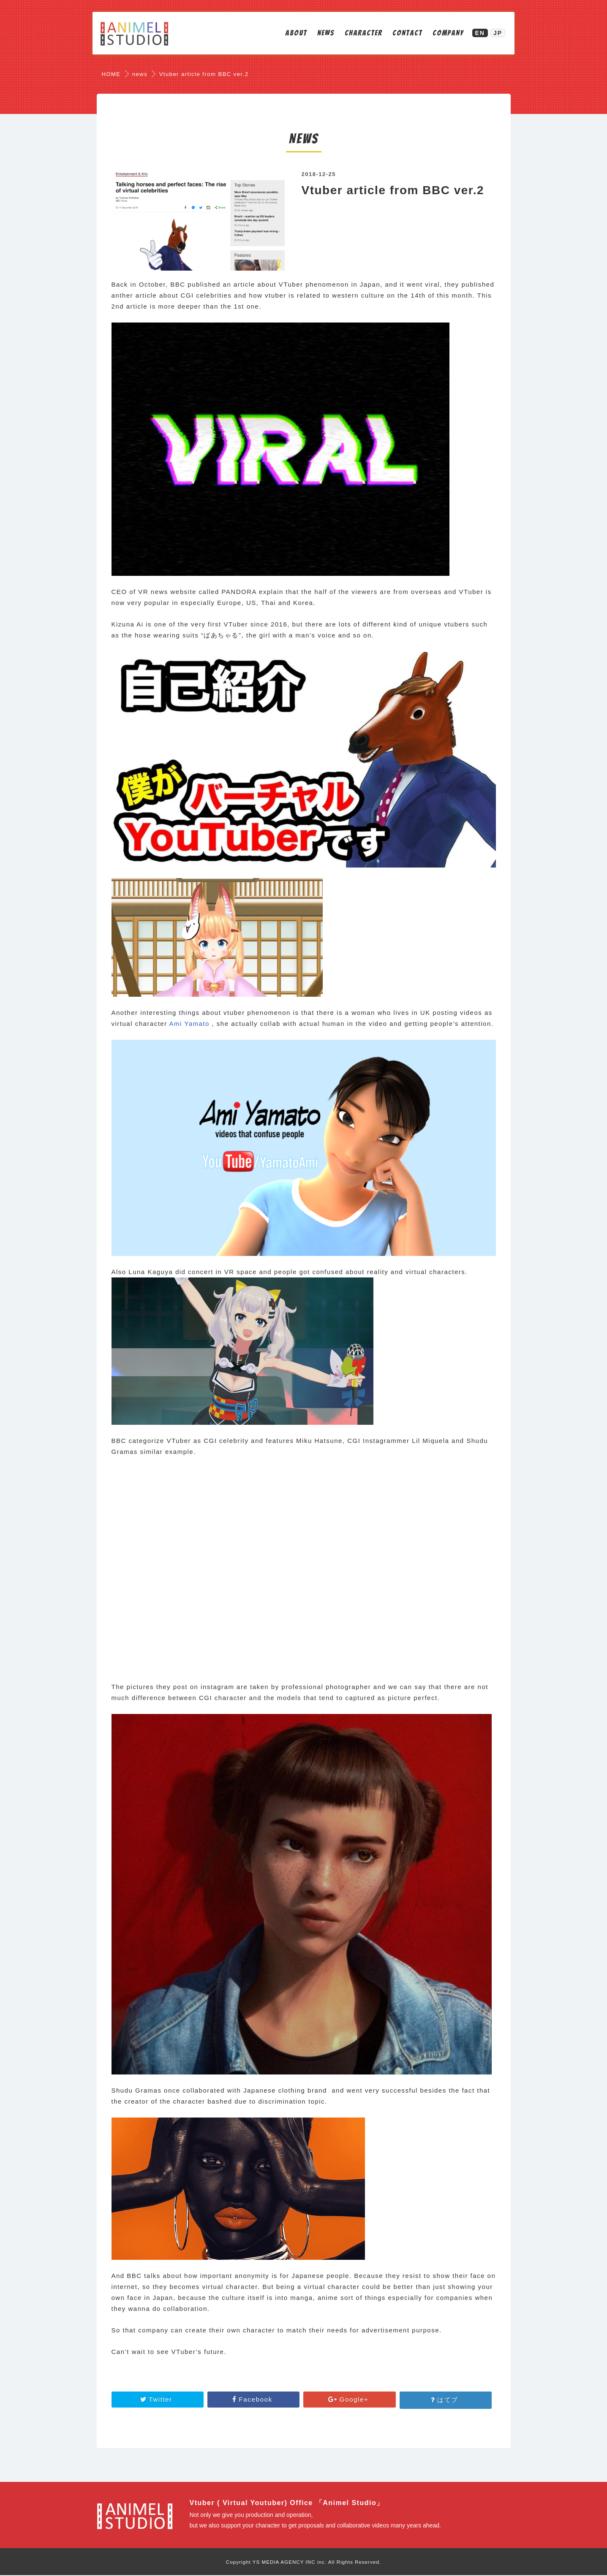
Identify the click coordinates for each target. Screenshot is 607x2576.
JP (492, 33)
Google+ (349, 2399)
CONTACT (402, 34)
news (139, 74)
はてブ (446, 2400)
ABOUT (291, 34)
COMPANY (442, 34)
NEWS (320, 34)
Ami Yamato (189, 1024)
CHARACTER (358, 34)
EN (474, 33)
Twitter (157, 2399)
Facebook (253, 2399)
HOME (111, 74)
